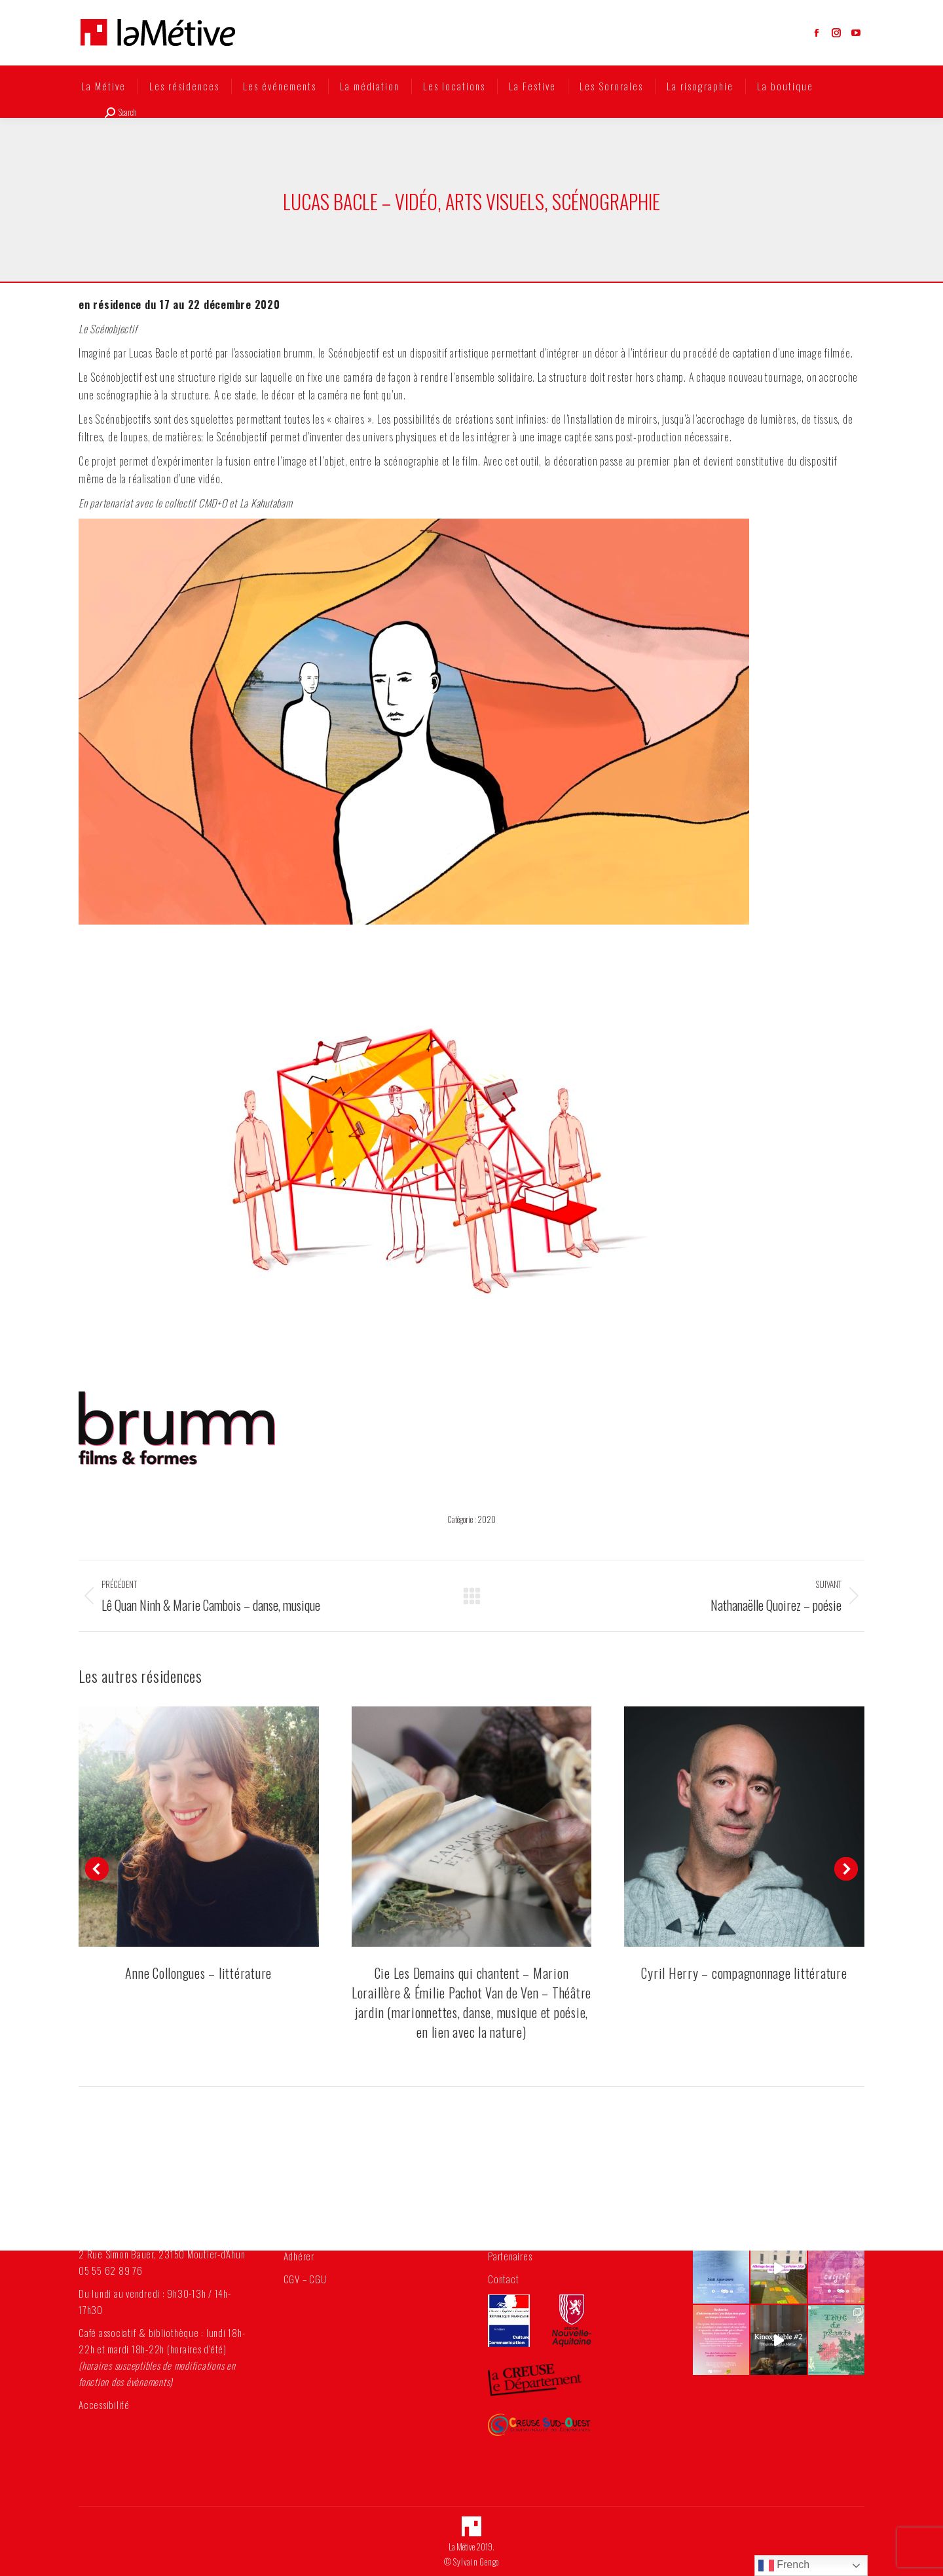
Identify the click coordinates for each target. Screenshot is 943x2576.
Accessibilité (104, 2404)
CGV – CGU (305, 2279)
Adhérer (299, 2256)
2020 (486, 1519)
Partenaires (510, 2256)
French (783, 2565)
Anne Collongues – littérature (198, 1973)
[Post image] (199, 1826)
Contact (503, 2279)
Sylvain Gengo (476, 2561)
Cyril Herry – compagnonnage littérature (744, 1973)
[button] (97, 1869)
